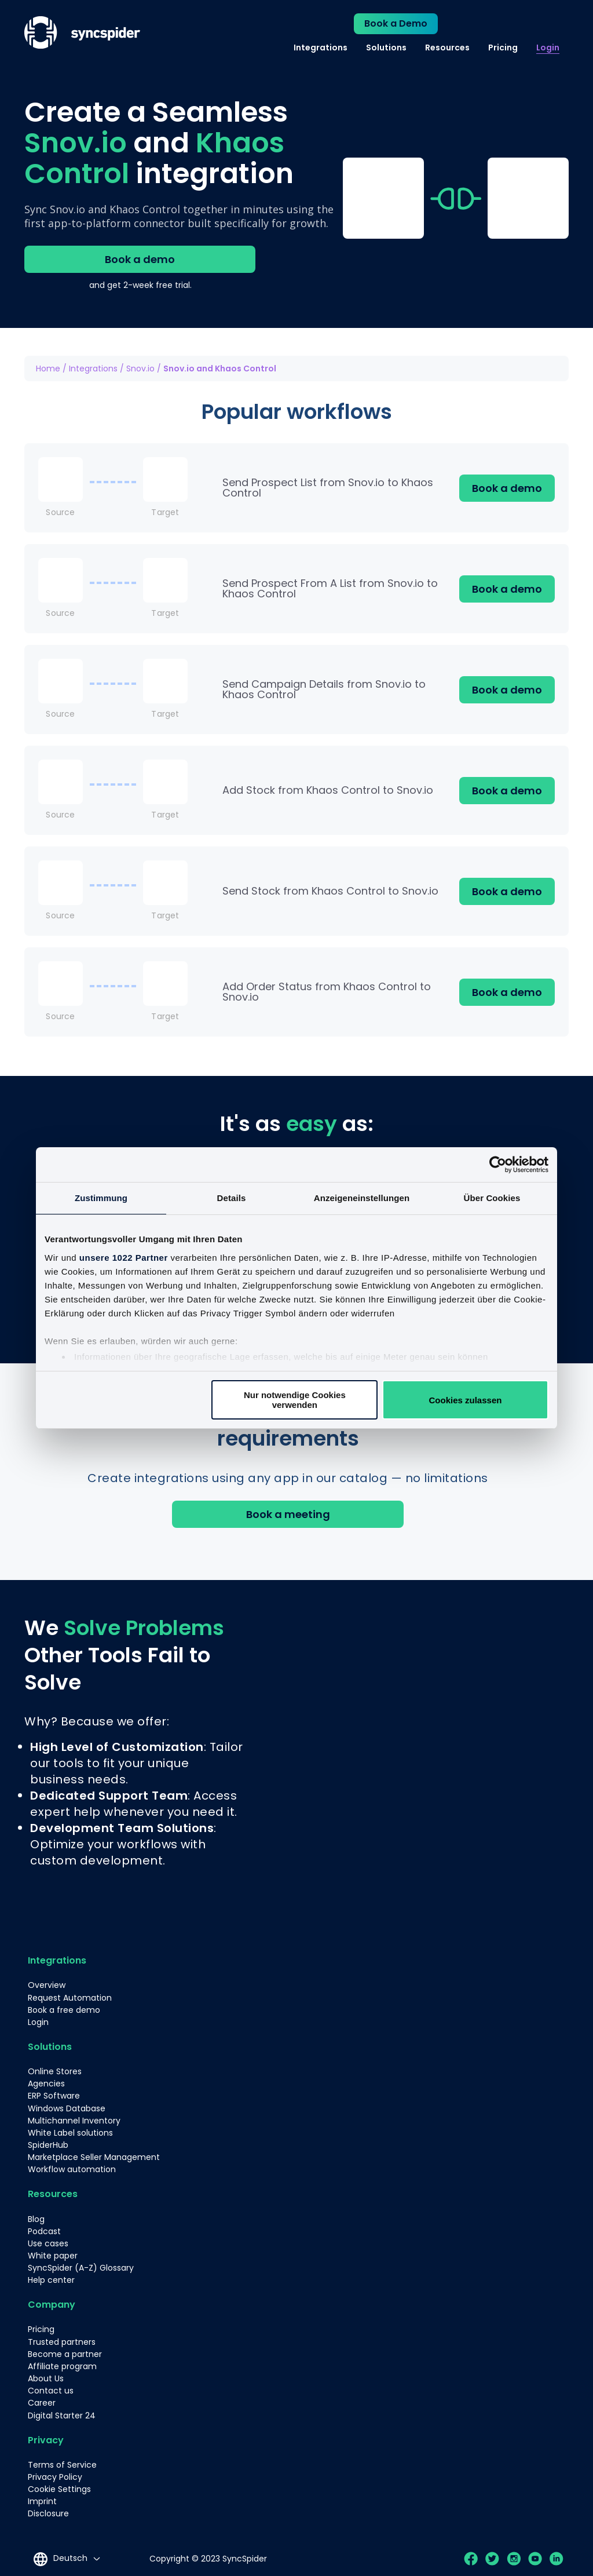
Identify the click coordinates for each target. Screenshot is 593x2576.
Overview (46, 1985)
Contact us (51, 2389)
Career (42, 2401)
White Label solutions (70, 2132)
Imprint (42, 2499)
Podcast (44, 2230)
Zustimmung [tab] (101, 1198)
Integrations (320, 47)
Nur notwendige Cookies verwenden (295, 1400)
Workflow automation (72, 2168)
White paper (53, 2254)
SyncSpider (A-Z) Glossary (81, 2266)
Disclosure (48, 2511)
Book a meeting (288, 1514)
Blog (36, 2218)
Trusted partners (62, 2340)
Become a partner (65, 2352)
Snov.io (140, 368)
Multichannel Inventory (74, 2120)
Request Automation (70, 1998)
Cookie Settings (59, 2487)
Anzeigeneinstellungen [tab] (361, 1198)
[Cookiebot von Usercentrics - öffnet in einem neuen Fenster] (497, 1164)
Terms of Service (62, 2462)
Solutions (386, 47)
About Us (46, 2376)
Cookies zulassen (465, 1400)
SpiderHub (48, 2144)
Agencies (46, 2083)
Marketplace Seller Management (94, 2156)
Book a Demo (395, 23)
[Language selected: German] (66, 2556)
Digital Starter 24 (62, 2413)
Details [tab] (231, 1198)
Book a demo (140, 259)
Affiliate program (62, 2364)
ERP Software (54, 2095)
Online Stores (55, 2071)
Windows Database (66, 2108)
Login (547, 47)
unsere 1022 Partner (123, 1258)
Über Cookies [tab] (492, 1198)
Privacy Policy (55, 2474)
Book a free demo (64, 2010)
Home (48, 368)
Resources (447, 47)
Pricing (503, 47)
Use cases (48, 2242)
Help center (51, 2279)
